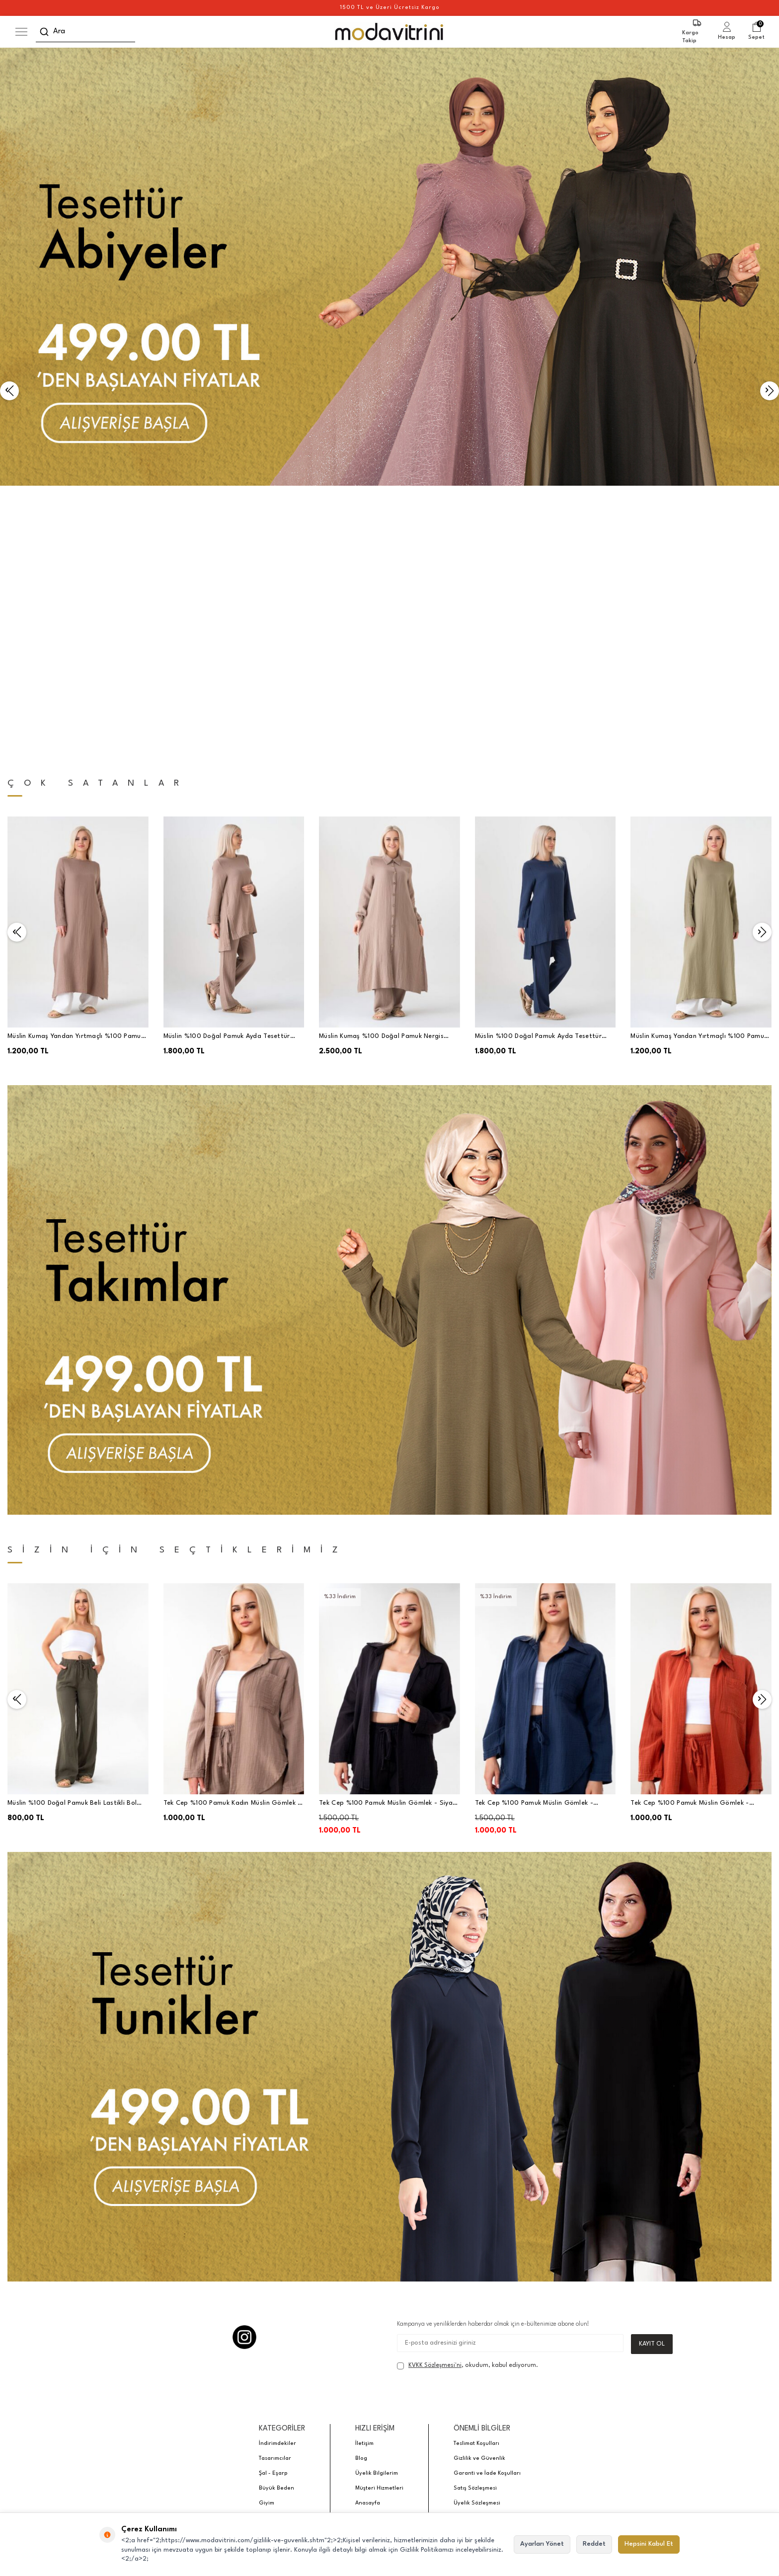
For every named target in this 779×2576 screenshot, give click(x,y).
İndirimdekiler (277, 2174)
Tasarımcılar (275, 2189)
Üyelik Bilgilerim (376, 2204)
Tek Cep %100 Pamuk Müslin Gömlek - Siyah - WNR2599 (387, 1534)
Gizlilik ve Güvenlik (479, 2189)
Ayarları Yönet (542, 2544)
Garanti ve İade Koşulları (487, 2204)
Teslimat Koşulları (476, 2174)
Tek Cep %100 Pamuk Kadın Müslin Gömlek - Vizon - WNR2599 (232, 1534)
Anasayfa (367, 2233)
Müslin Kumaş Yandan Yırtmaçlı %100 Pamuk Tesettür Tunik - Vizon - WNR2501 (75, 767)
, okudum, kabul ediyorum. (467, 2096)
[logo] (390, 32)
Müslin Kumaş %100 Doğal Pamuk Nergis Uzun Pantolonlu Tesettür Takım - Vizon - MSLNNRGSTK (383, 767)
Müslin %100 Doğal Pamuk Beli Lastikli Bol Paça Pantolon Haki (72, 1534)
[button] (9, 255)
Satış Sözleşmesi (475, 2218)
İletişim (364, 2174)
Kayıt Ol (651, 2074)
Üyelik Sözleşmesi (477, 2233)
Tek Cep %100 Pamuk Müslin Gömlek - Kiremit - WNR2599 (689, 1534)
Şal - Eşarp (273, 2204)
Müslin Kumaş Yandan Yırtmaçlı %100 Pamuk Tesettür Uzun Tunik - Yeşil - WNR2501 (698, 767)
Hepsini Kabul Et (648, 2544)
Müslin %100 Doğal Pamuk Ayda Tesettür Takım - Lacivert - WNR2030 (538, 767)
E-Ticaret (361, 2316)
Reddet (594, 2544)
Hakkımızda (469, 2248)
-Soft (339, 2316)
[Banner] (389, 267)
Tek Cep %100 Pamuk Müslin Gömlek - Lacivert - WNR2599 (534, 1534)
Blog (361, 2189)
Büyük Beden (276, 2218)
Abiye (266, 2248)
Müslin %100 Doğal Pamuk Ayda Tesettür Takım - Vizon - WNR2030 (226, 767)
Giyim (266, 2233)
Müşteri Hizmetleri (379, 2218)
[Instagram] (244, 2067)
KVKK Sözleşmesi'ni (435, 2096)
